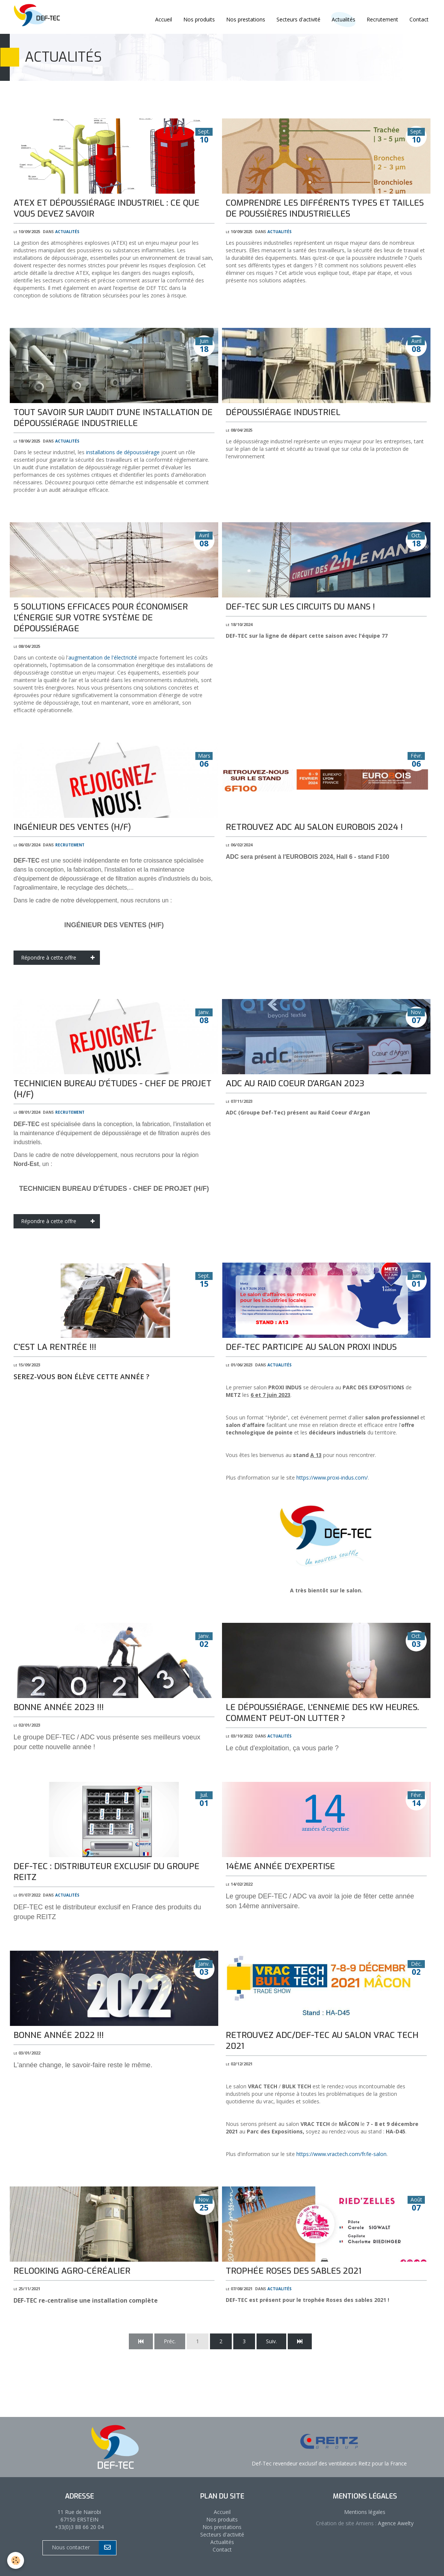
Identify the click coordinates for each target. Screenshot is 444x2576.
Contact (419, 19)
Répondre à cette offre (60, 958)
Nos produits (199, 19)
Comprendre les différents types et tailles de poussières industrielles (325, 208)
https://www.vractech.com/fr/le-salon (341, 2154)
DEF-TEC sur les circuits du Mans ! (300, 606)
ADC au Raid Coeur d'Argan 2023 (295, 1083)
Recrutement (382, 19)
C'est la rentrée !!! (55, 1347)
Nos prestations (245, 19)
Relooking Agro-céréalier (72, 2270)
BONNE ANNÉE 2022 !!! (59, 2035)
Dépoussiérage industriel (283, 412)
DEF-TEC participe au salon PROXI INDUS (311, 1347)
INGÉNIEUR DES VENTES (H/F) (72, 827)
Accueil (163, 19)
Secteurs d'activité (298, 19)
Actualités (67, 231)
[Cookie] (16, 2560)
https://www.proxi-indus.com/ (332, 1477)
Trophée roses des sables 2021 (293, 2270)
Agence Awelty (395, 2523)
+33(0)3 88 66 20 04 (79, 2527)
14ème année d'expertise (280, 1866)
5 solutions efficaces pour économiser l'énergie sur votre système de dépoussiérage (101, 617)
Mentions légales (364, 2511)
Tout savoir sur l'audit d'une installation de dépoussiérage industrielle (113, 418)
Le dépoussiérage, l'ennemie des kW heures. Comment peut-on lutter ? (322, 1713)
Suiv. (271, 2341)
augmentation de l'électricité (102, 657)
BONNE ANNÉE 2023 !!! (59, 1707)
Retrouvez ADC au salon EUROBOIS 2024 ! (314, 827)
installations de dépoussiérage (123, 452)
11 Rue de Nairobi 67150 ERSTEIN (79, 2515)
